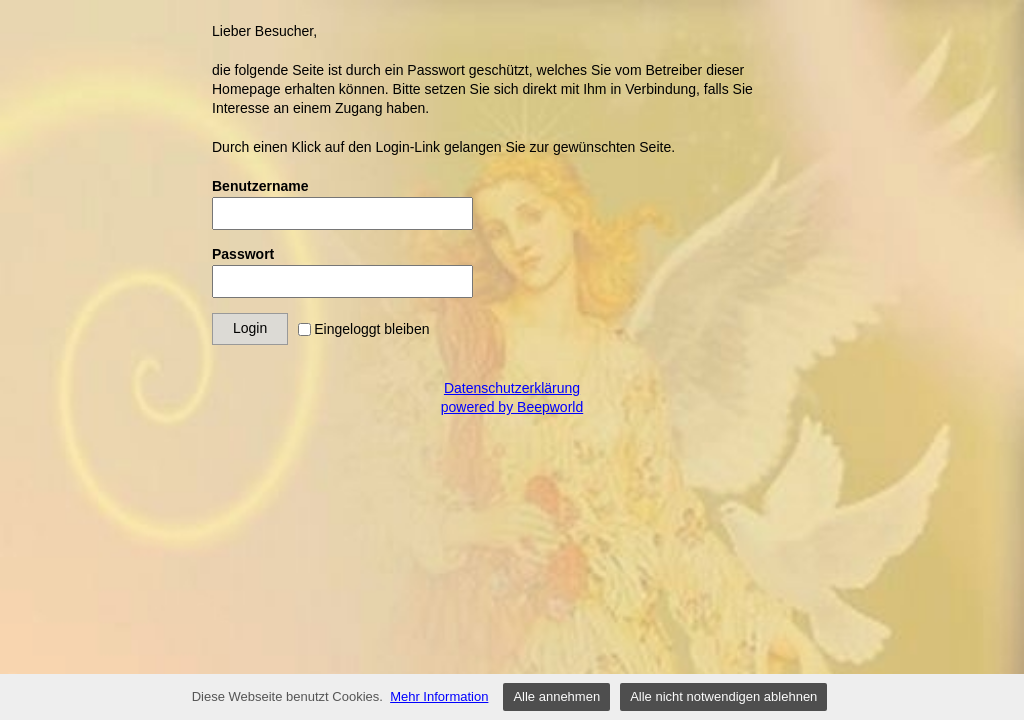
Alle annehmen (556, 696)
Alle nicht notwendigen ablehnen (723, 696)
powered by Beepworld (512, 407)
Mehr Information (439, 696)
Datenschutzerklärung (512, 388)
